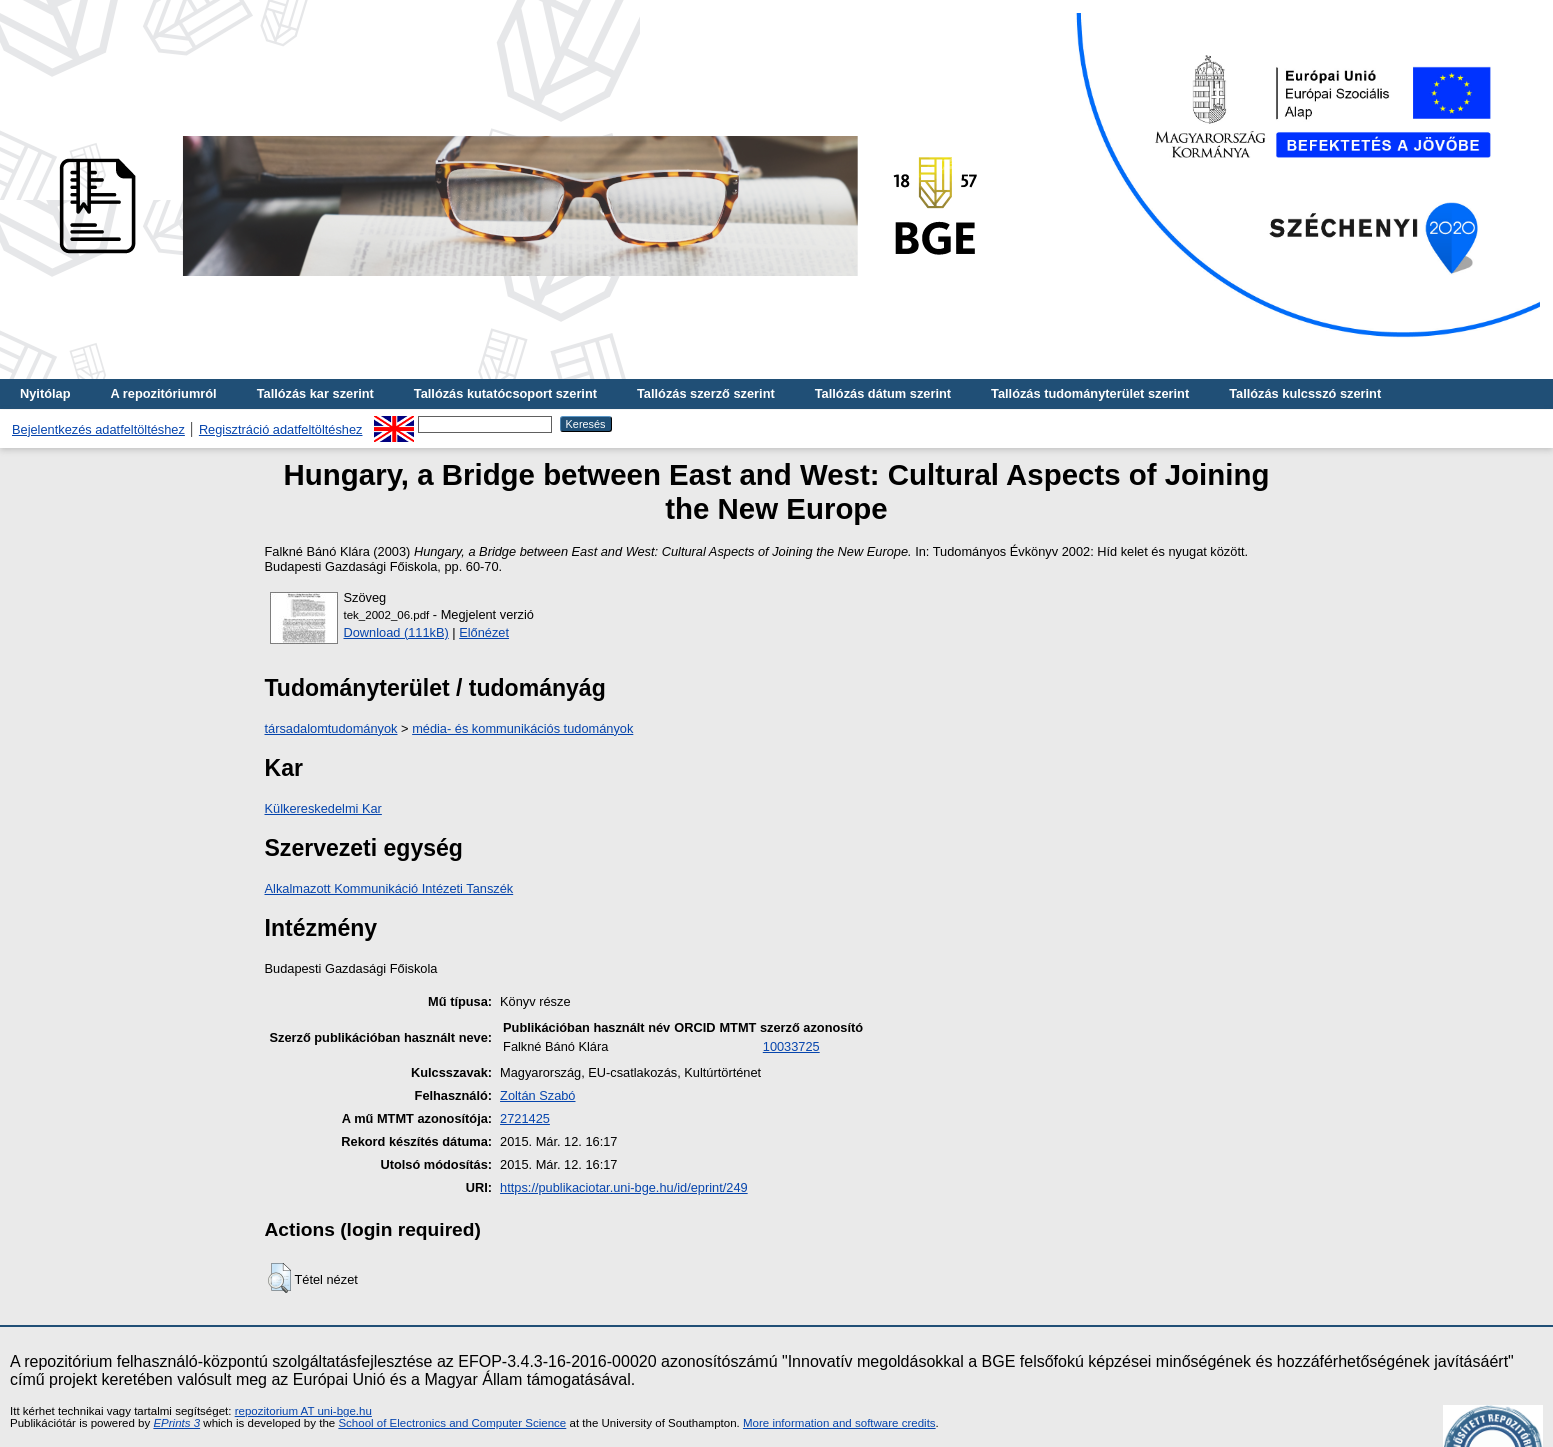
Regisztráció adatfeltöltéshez (281, 429)
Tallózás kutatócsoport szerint (505, 393)
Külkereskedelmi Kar (323, 808)
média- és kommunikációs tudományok (522, 728)
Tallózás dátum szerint (883, 393)
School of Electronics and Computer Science (452, 1423)
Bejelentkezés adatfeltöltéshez (98, 429)
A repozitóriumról (163, 393)
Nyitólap (45, 393)
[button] (279, 1278)
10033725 (791, 1046)
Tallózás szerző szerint (706, 393)
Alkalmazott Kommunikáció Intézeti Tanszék (389, 888)
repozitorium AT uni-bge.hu (303, 1411)
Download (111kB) (396, 632)
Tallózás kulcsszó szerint (1305, 393)
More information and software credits (839, 1423)
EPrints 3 (176, 1423)
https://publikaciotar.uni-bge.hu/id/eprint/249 (624, 1187)
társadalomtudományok (331, 728)
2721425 (525, 1118)
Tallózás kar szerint (315, 393)
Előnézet (484, 632)
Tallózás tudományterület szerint (1090, 393)
